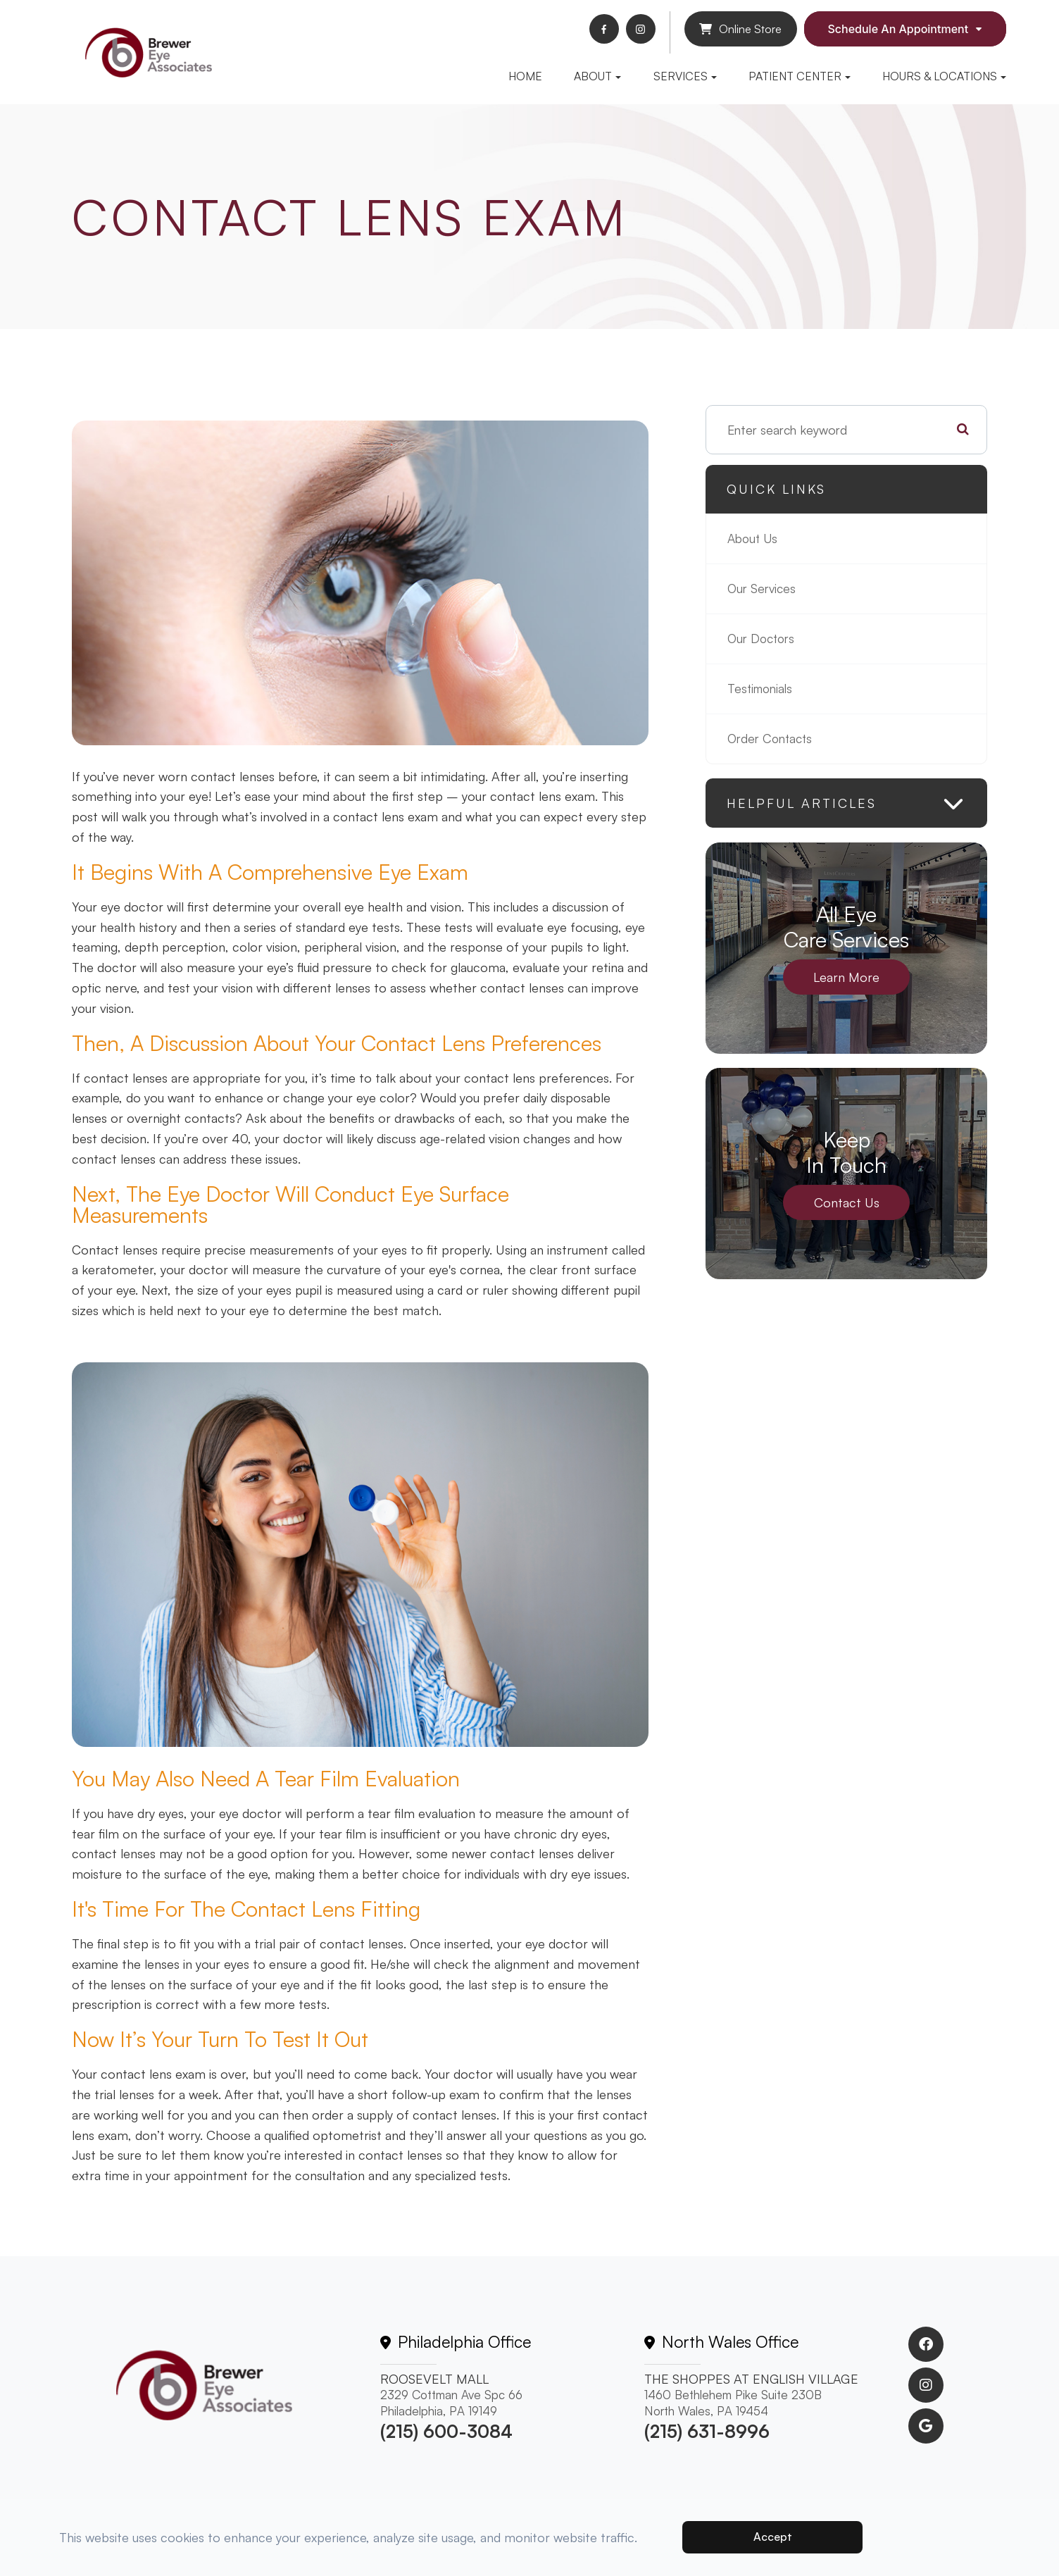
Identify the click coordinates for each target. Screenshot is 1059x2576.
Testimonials (762, 689)
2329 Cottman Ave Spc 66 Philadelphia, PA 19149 (451, 2402)
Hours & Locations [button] (944, 76)
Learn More (846, 977)
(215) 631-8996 (707, 2431)
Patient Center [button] (799, 76)
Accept (772, 2537)
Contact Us (846, 1202)
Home (525, 76)
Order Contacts (772, 739)
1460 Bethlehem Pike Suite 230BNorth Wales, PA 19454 (733, 2402)
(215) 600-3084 (446, 2431)
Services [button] (685, 76)
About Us (754, 539)
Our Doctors (763, 639)
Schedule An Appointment (897, 29)
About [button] (597, 76)
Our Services (763, 589)
